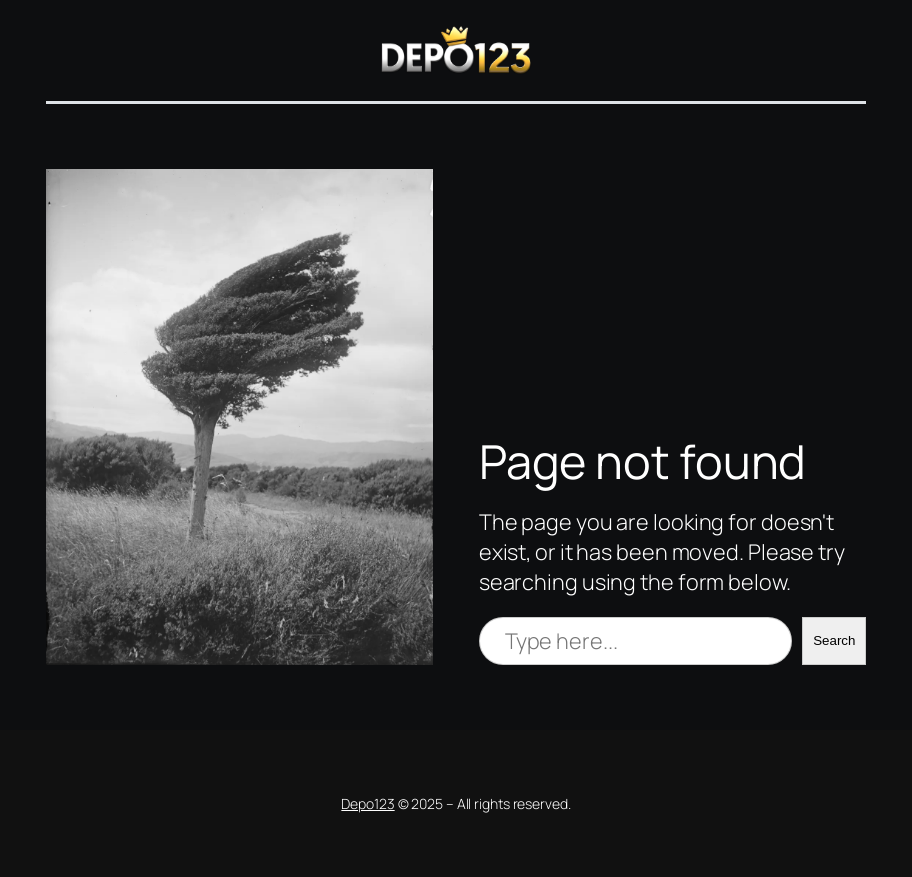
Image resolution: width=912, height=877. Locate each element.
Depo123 (367, 803)
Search (834, 640)
